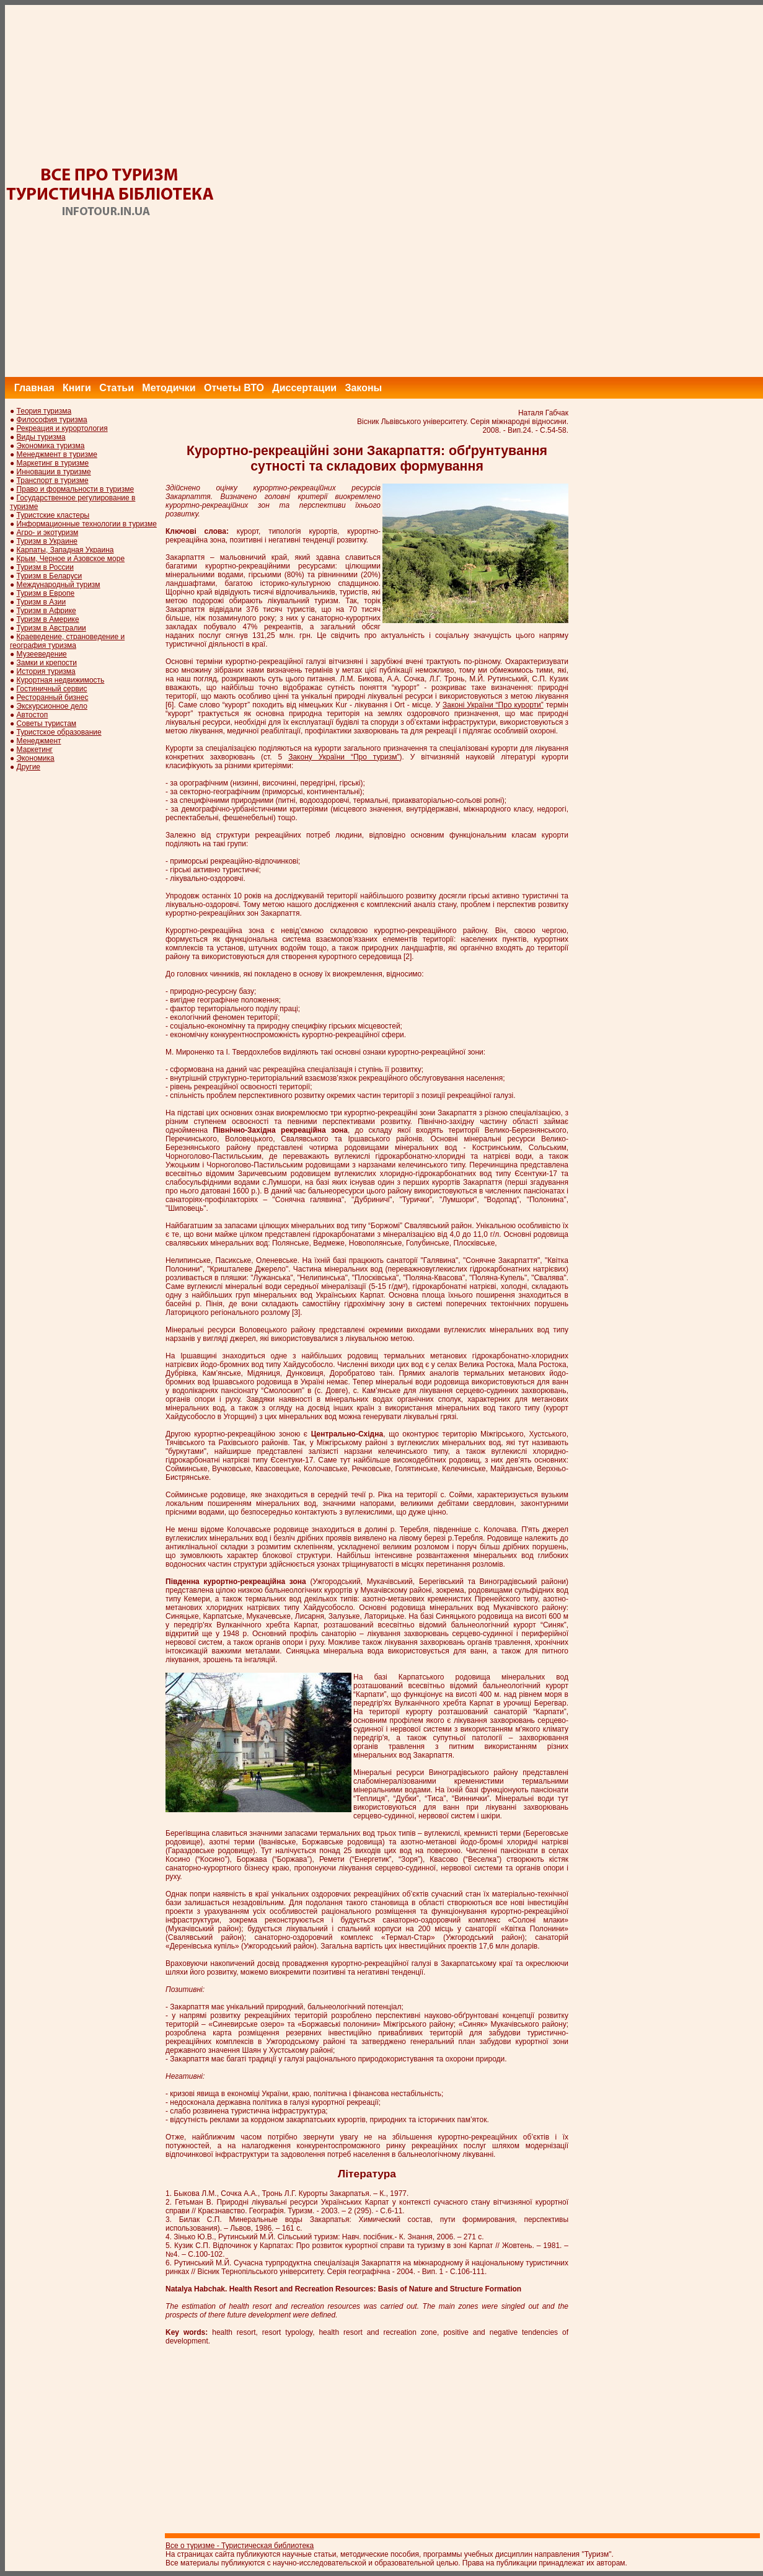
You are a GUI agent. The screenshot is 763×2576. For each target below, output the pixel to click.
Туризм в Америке (48, 619)
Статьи (116, 388)
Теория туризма (44, 411)
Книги (77, 388)
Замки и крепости (47, 662)
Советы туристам (46, 723)
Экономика (36, 758)
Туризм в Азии (41, 602)
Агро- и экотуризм (48, 532)
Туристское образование (59, 732)
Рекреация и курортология (62, 428)
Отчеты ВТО (234, 388)
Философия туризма (52, 419)
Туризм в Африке (46, 610)
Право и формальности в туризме (76, 489)
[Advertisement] (538, 191)
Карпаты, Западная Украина (65, 550)
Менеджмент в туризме (57, 454)
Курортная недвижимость (61, 680)
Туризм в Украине (47, 541)
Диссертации (304, 388)
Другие (28, 767)
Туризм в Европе (46, 593)
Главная (34, 388)
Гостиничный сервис (52, 688)
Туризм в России (45, 567)
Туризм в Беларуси (49, 576)
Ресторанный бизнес (53, 697)
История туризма (46, 671)
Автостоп (32, 714)
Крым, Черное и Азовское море (71, 558)
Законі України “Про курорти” (493, 705)
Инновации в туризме (54, 471)
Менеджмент (39, 741)
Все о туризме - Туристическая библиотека (239, 2545)
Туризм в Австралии (51, 628)
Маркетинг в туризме (53, 463)
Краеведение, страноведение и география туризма (67, 641)
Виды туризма (41, 437)
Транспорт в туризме (53, 480)
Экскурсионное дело (52, 706)
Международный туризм (58, 584)
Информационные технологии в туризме (87, 524)
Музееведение (42, 654)
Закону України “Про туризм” (343, 757)
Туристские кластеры (53, 515)
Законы (363, 388)
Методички (168, 388)
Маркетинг (35, 749)
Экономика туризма (51, 445)
